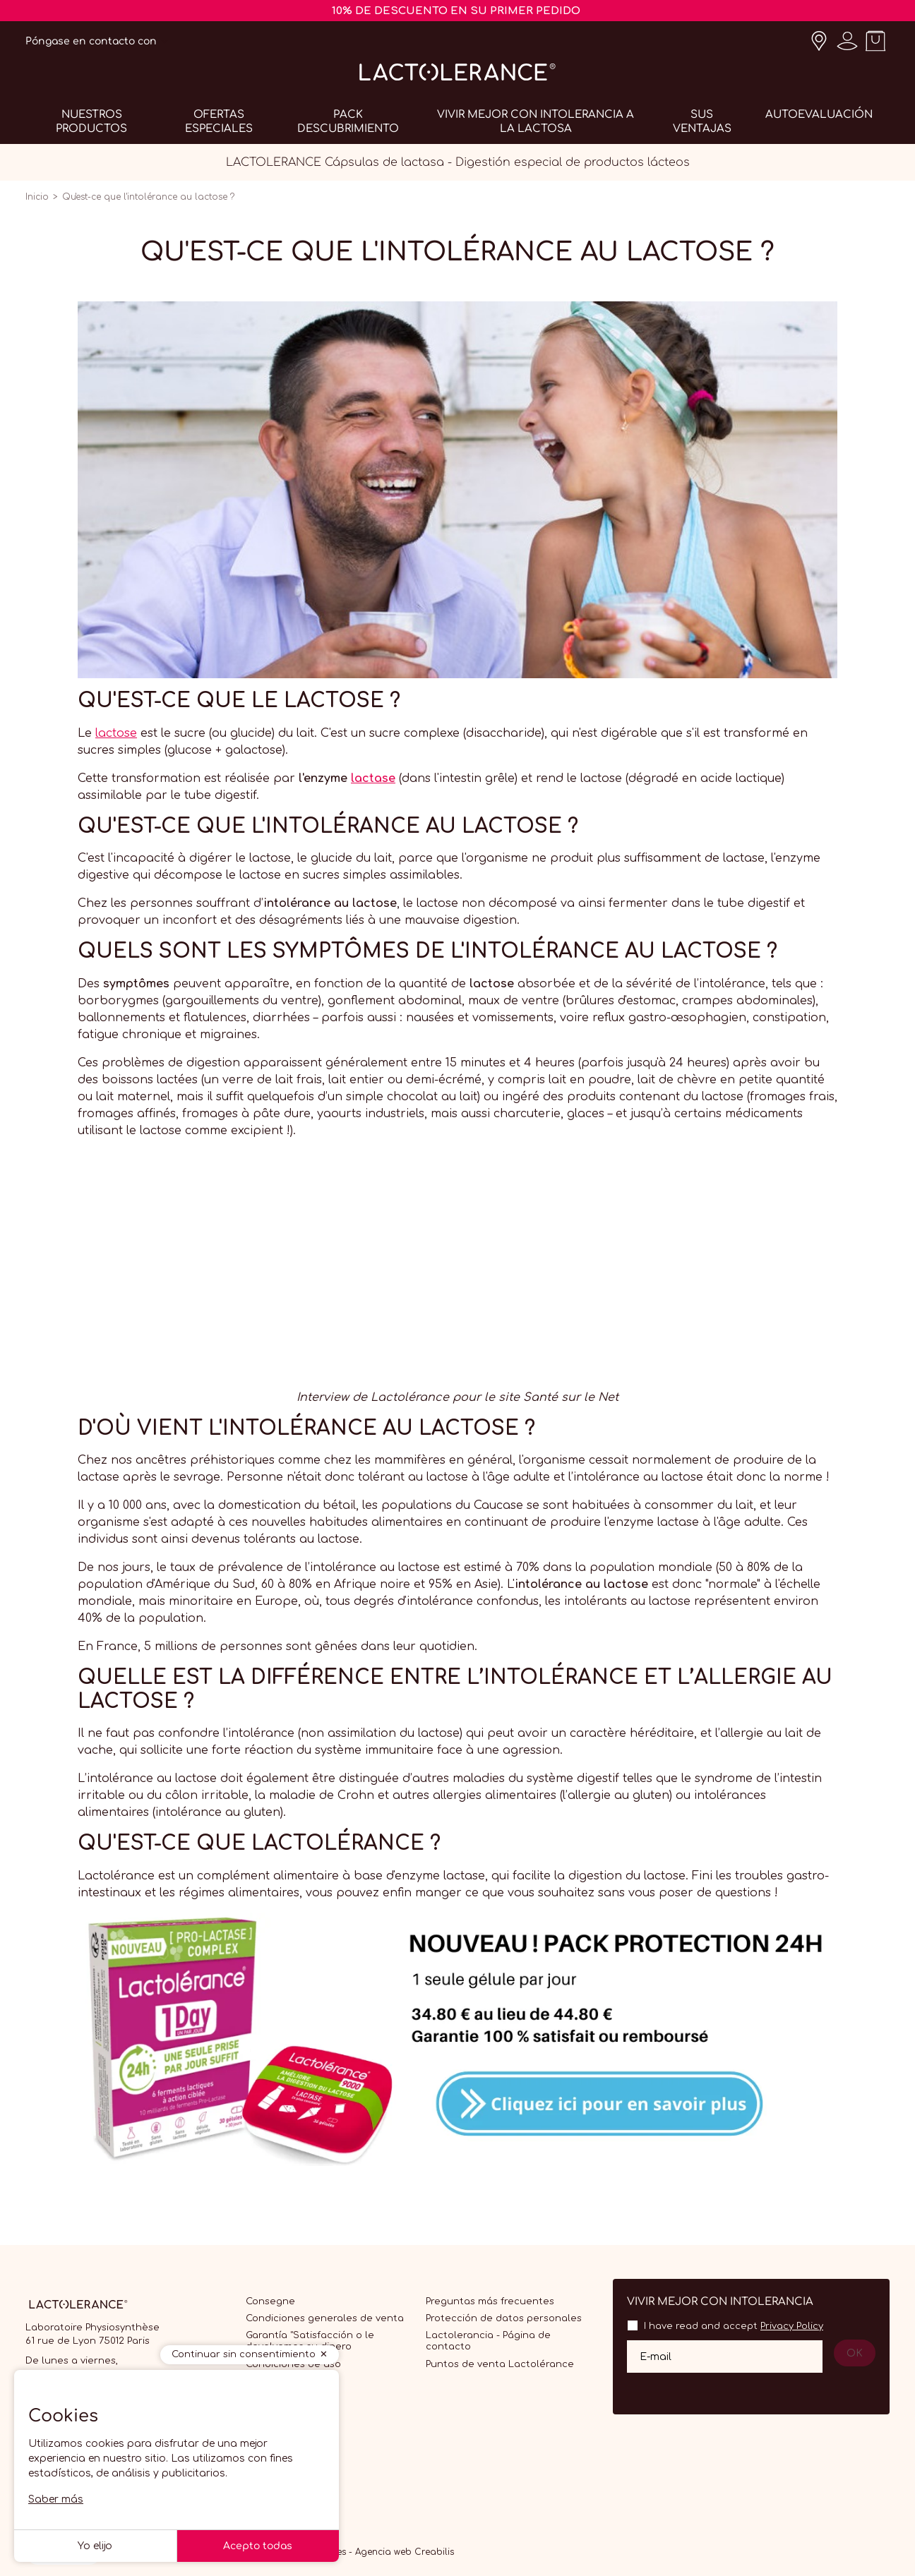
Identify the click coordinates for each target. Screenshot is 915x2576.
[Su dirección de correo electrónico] (725, 2356)
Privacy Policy (791, 2326)
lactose (116, 733)
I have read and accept (733, 2326)
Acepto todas (257, 2546)
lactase (373, 778)
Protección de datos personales (504, 2318)
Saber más (55, 2499)
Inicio (37, 197)
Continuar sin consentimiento (244, 2354)
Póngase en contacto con (91, 41)
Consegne (270, 2301)
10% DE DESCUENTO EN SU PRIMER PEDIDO (456, 11)
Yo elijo (95, 2546)
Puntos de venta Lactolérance (500, 2364)
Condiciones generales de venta (325, 2318)
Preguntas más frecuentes (490, 2301)
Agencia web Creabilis (404, 2552)
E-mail (655, 2356)
